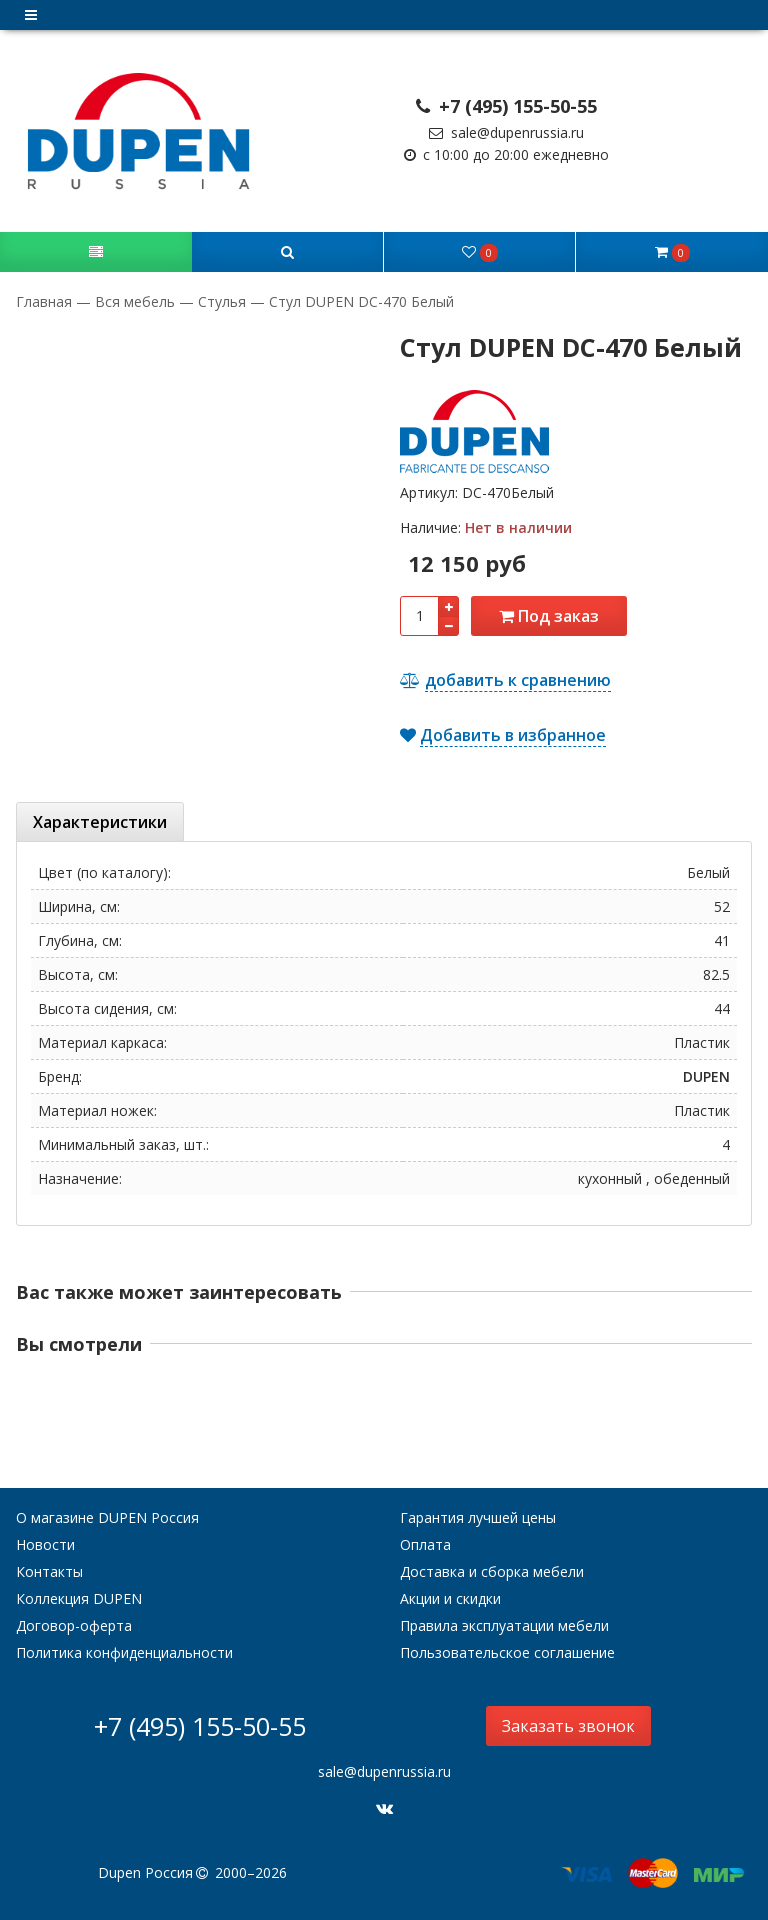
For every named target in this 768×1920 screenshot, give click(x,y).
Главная (46, 301)
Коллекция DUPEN (79, 1598)
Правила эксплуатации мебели (504, 1625)
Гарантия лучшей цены (478, 1517)
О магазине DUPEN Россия (107, 1517)
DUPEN (706, 1076)
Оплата (425, 1544)
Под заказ (549, 616)
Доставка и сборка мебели (492, 1571)
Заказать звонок (568, 1726)
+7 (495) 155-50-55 (507, 106)
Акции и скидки (450, 1598)
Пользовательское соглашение (507, 1652)
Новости (45, 1544)
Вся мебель (135, 301)
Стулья (222, 301)
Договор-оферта (74, 1625)
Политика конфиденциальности (124, 1652)
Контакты (49, 1571)
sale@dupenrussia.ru (506, 132)
